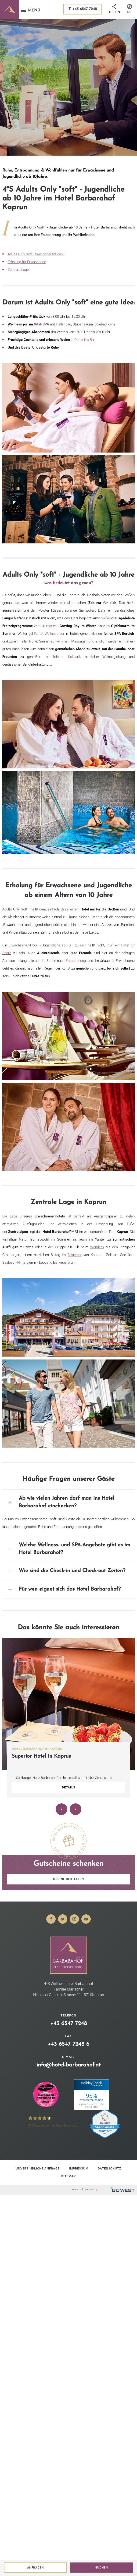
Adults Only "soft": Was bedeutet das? (36, 254)
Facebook (51, 1919)
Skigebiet (74, 1255)
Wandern (97, 1247)
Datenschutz (109, 2168)
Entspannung (76, 961)
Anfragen (35, 2567)
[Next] (75, 1809)
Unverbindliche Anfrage (38, 2168)
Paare (6, 953)
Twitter (62, 1919)
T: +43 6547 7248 (82, 9)
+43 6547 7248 (68, 2024)
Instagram (74, 1919)
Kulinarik (74, 657)
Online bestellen (68, 1879)
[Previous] (61, 1809)
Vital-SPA (41, 324)
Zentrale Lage (18, 270)
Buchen (101, 2567)
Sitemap (68, 2176)
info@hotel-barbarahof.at (68, 2065)
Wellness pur (54, 634)
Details (68, 1787)
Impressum (78, 2168)
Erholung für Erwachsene (27, 262)
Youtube (86, 1919)
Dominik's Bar (84, 340)
